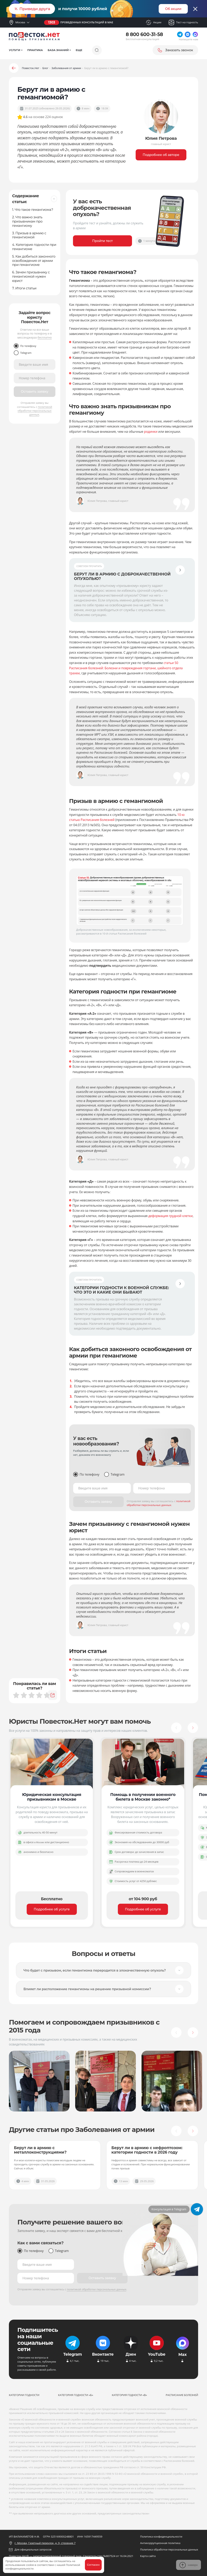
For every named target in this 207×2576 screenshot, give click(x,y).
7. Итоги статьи (24, 288)
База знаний (58, 50)
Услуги (14, 50)
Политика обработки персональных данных (169, 2549)
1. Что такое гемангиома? (32, 210)
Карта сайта (148, 2556)
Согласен (93, 2564)
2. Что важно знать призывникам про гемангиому (27, 221)
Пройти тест (102, 241)
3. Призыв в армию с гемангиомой (29, 235)
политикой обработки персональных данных (35, 410)
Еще (79, 50)
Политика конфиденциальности (161, 2536)
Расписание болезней (182, 2395)
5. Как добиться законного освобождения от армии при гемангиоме (33, 261)
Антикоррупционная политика (160, 2543)
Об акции (173, 9)
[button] (176, 1727)
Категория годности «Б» (75, 2395)
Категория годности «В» (129, 2395)
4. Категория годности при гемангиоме (34, 247)
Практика (35, 50)
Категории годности (24, 2395)
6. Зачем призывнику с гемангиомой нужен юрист (31, 276)
